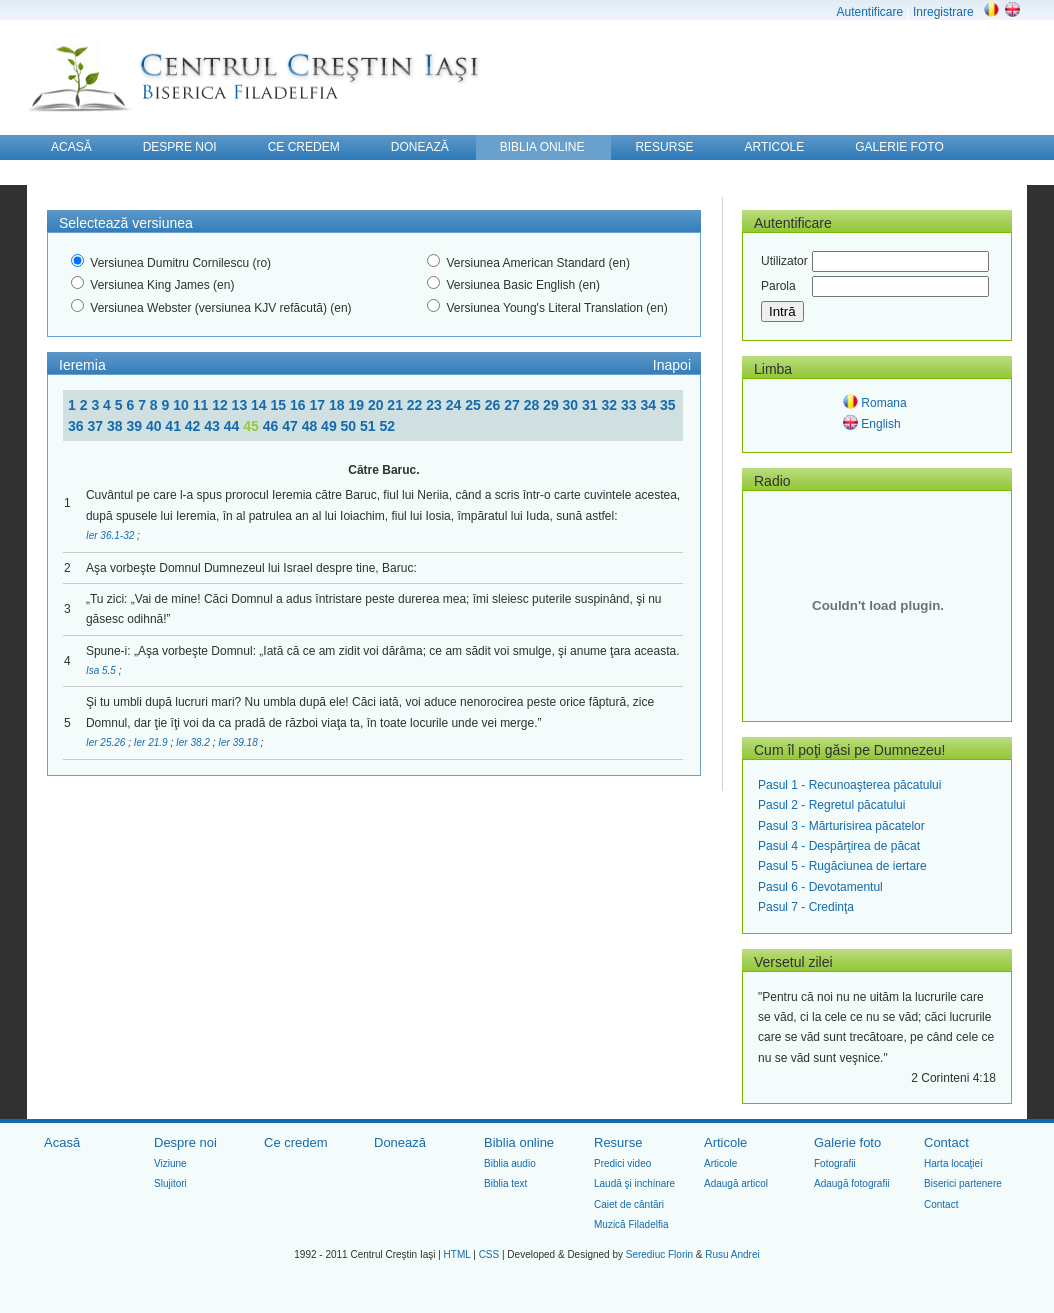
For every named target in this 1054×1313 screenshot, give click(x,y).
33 (630, 405)
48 (311, 426)
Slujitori (170, 1183)
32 (611, 405)
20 (377, 405)
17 (318, 405)
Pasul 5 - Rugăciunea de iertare (842, 866)
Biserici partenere (963, 1183)
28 (533, 405)
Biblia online (519, 1142)
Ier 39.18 (239, 742)
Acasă (62, 1142)
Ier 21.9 (152, 742)
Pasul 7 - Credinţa (806, 907)
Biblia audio (510, 1163)
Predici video (622, 1163)
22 (416, 405)
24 (455, 405)
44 (233, 426)
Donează (400, 1142)
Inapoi (672, 365)
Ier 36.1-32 (111, 535)
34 (649, 405)
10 (182, 405)
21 (396, 405)
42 (194, 426)
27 (513, 405)
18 (338, 405)
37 (96, 426)
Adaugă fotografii (852, 1183)
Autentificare (869, 12)
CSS (489, 1254)
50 (350, 426)
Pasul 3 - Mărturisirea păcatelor (841, 826)
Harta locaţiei (953, 1163)
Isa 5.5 (102, 670)
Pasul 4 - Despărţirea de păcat (839, 846)
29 (552, 405)
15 (280, 405)
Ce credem (296, 1142)
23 (435, 405)
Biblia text (505, 1183)
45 (252, 426)
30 (572, 405)
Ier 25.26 (107, 742)
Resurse (618, 1142)
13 (241, 405)
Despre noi (185, 1142)
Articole (725, 1142)
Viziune (170, 1163)
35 (668, 405)
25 (474, 405)
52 (388, 426)
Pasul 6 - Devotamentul (820, 887)
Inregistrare (943, 12)
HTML (457, 1254)
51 (369, 426)
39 (135, 426)
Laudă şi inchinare (634, 1183)
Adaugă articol (736, 1183)
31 (591, 405)
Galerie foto (847, 1142)
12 (221, 405)
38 (116, 426)
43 (213, 426)
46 (272, 426)
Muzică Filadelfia (631, 1224)
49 (330, 426)
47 (291, 426)
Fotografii (835, 1163)
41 (174, 426)
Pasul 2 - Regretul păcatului (831, 805)
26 (494, 405)
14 (260, 405)
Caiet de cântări (629, 1204)
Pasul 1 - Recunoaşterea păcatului (849, 785)
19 (357, 405)
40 (155, 426)
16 (299, 405)
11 (202, 405)
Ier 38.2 (194, 742)
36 (77, 426)
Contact (946, 1142)
